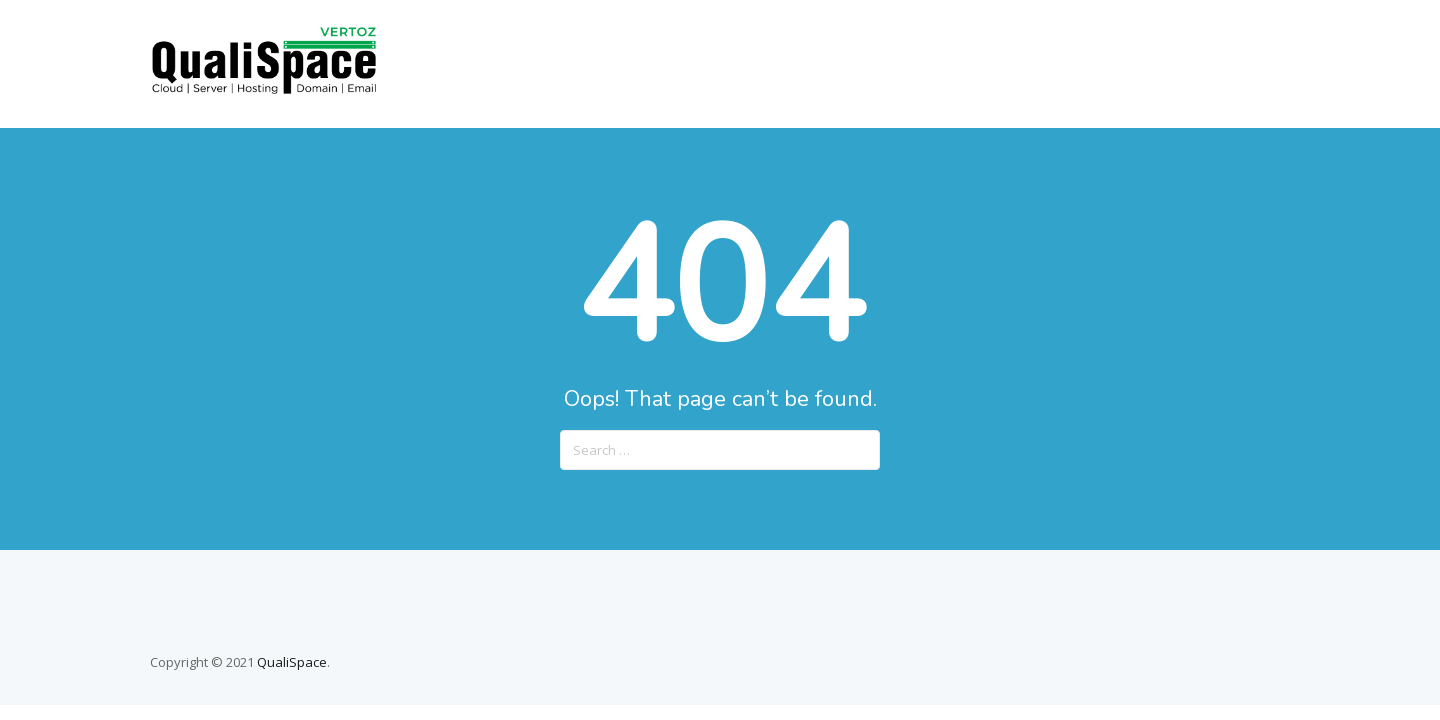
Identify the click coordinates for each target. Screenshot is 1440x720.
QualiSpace (292, 662)
